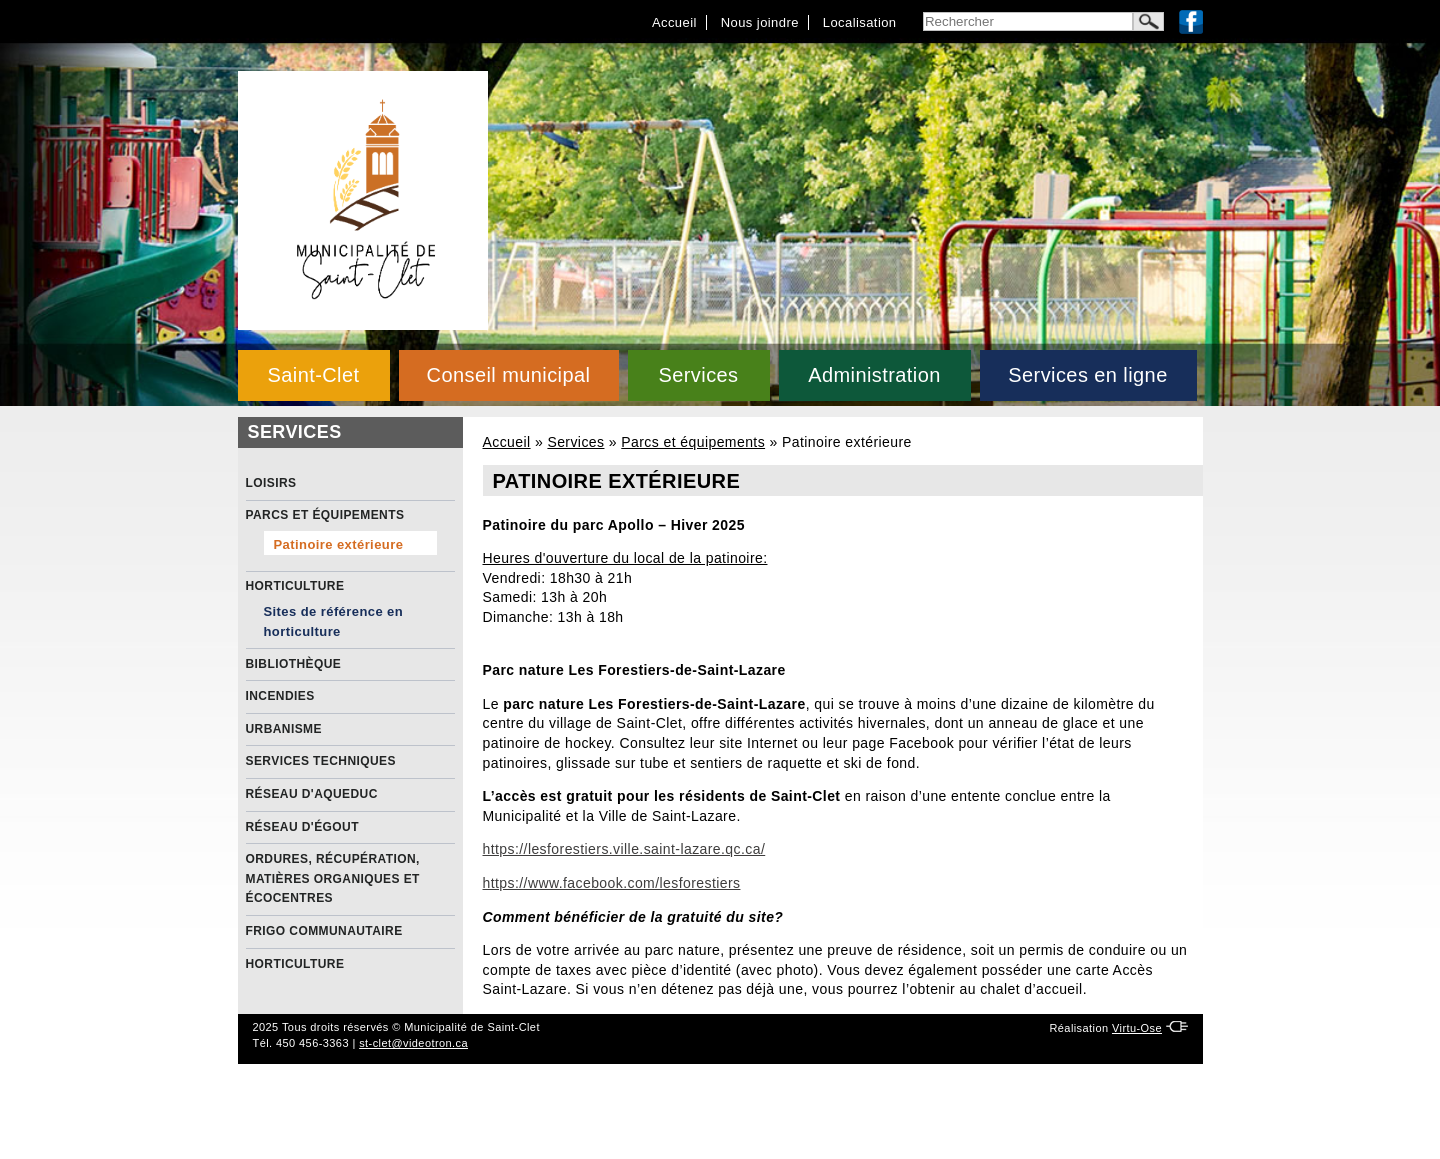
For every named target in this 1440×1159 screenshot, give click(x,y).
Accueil (674, 22)
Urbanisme (284, 729)
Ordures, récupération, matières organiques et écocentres (333, 878)
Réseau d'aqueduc (312, 794)
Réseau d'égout (302, 827)
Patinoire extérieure (339, 544)
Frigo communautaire (324, 931)
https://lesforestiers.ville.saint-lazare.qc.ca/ (624, 849)
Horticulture (295, 586)
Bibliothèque (294, 664)
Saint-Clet (313, 375)
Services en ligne (1087, 375)
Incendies (280, 696)
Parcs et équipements (693, 442)
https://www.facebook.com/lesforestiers (612, 883)
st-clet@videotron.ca (413, 1043)
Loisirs (271, 483)
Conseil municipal (509, 375)
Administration (874, 375)
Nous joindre (760, 22)
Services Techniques (321, 761)
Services (698, 375)
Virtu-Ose (1137, 1028)
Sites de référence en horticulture (334, 621)
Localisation (860, 22)
